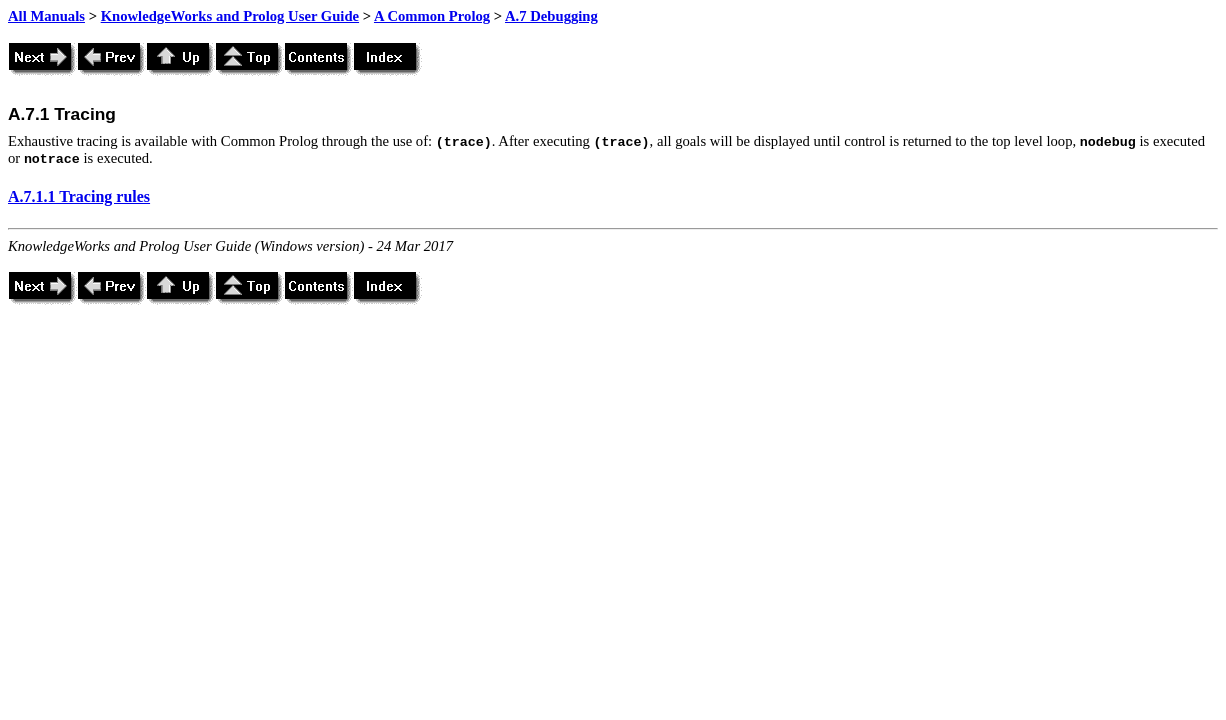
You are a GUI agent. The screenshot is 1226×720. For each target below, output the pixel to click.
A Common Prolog (432, 16)
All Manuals (46, 16)
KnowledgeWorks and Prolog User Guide (230, 16)
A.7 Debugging (551, 16)
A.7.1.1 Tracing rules (79, 196)
